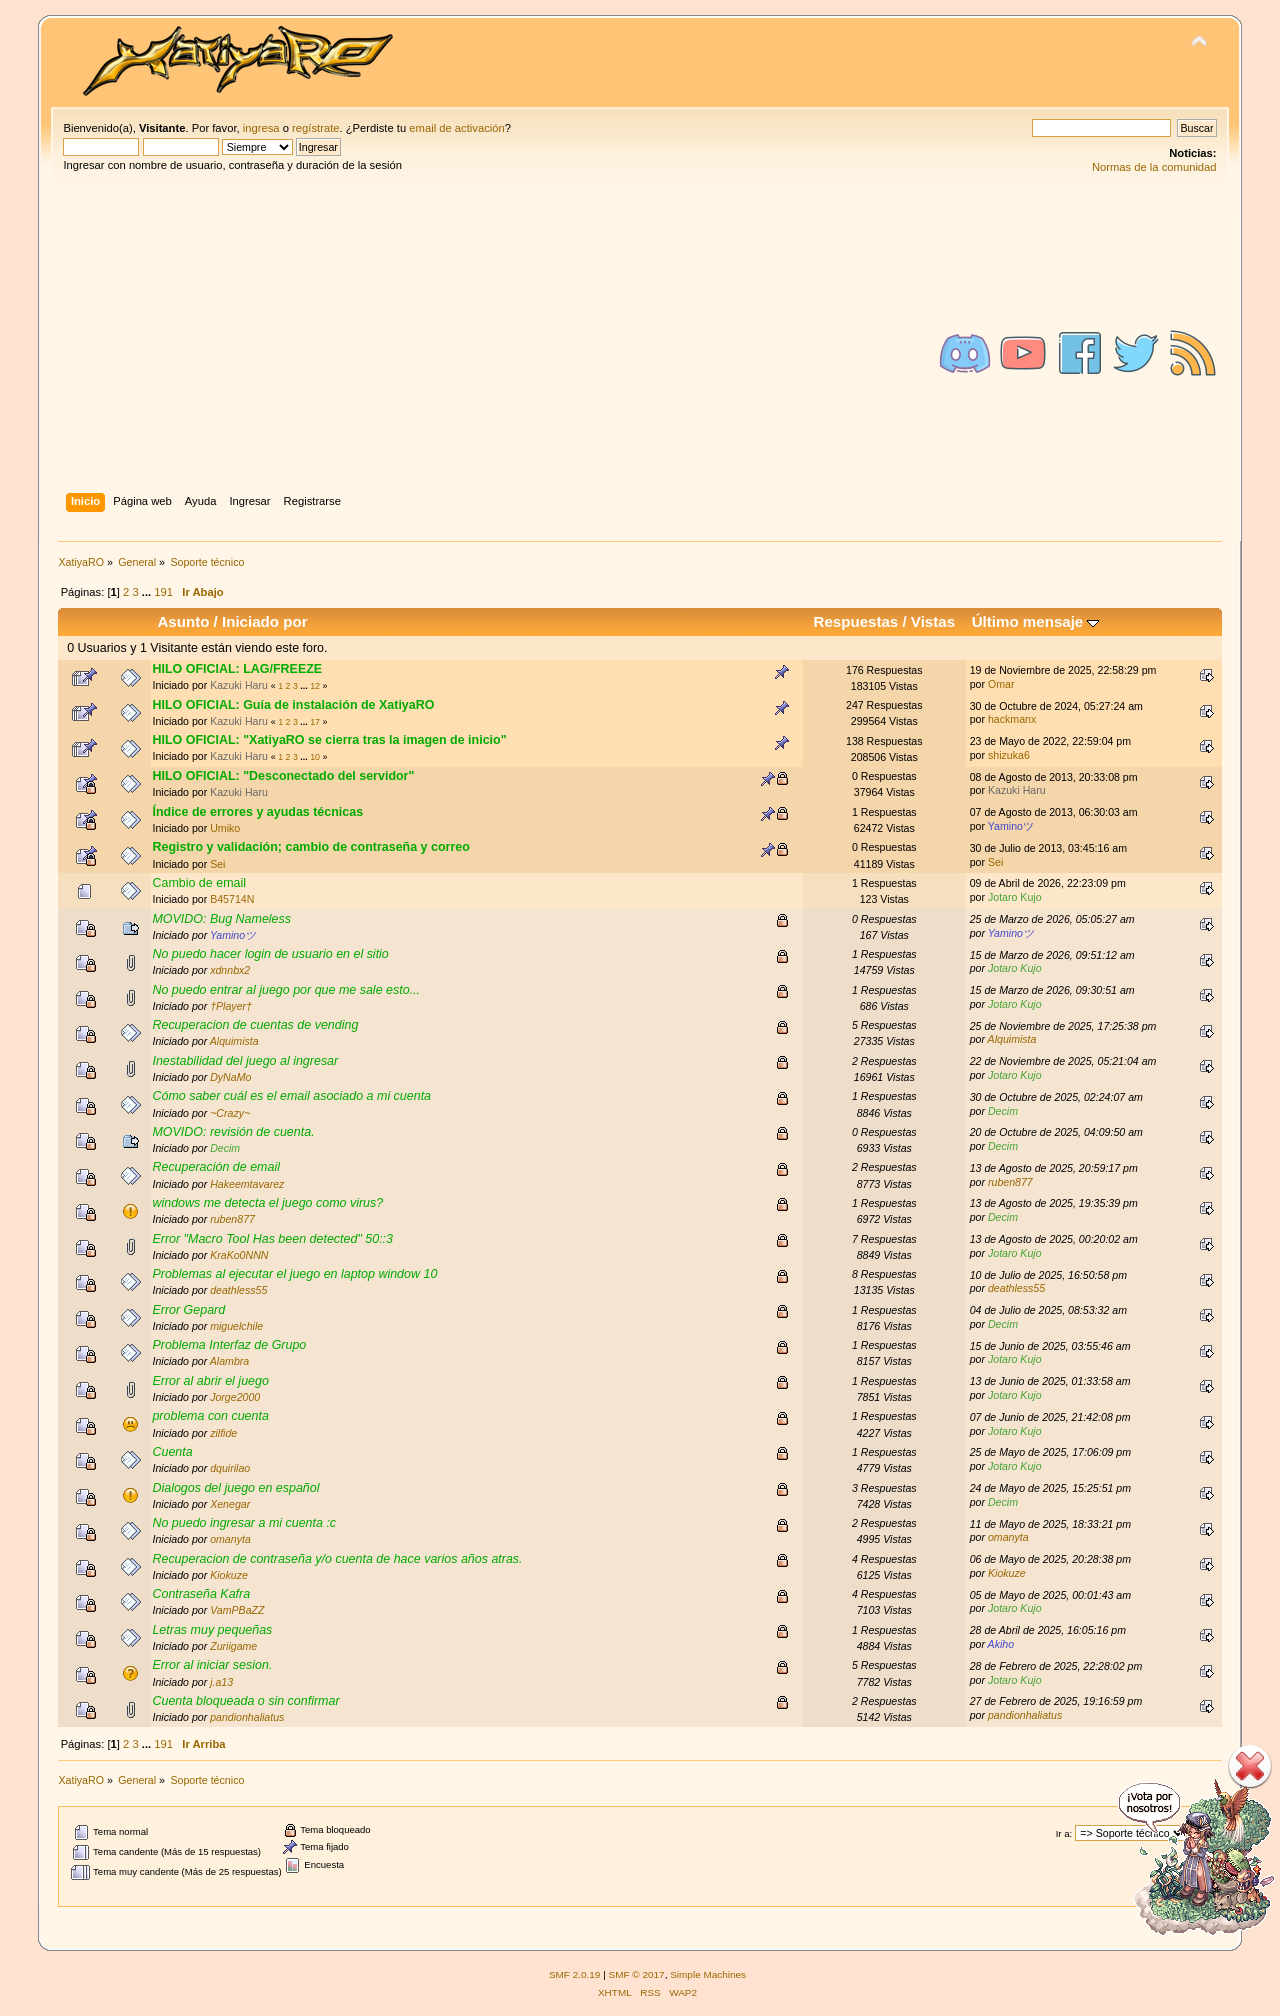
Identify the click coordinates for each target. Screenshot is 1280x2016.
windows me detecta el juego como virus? (267, 1203)
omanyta (230, 1539)
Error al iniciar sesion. (212, 1665)
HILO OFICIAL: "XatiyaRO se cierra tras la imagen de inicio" (329, 740)
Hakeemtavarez (247, 1184)
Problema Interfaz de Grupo (229, 1345)
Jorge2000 (235, 1397)
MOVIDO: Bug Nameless (221, 919)
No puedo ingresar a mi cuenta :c (244, 1523)
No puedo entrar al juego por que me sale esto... (286, 990)
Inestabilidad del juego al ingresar (245, 1061)
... (148, 592)
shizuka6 (1009, 755)
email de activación (456, 128)
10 (315, 757)
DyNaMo (230, 1077)
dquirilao (230, 1468)
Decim (1003, 1111)
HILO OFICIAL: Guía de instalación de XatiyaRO (293, 705)
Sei (217, 864)
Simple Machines (708, 1974)
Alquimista (234, 1041)
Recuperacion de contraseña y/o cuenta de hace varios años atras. (337, 1559)
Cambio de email (199, 883)
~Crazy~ (230, 1113)
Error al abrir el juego (210, 1381)
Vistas (933, 621)
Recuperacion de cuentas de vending (255, 1025)
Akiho (1001, 1644)
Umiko (225, 828)
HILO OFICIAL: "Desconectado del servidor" (283, 776)
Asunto (183, 621)
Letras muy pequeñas (212, 1630)
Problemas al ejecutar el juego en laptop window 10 (294, 1274)
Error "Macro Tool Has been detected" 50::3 (272, 1239)
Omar (1001, 684)
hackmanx (1012, 719)
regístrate (315, 128)
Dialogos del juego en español (235, 1488)
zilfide (223, 1433)
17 (315, 722)
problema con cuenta (210, 1416)
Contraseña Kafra (201, 1594)
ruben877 (1010, 1182)
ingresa (261, 128)
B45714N (232, 899)
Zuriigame (233, 1646)
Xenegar (230, 1504)
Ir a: (1064, 1833)
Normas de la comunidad (1154, 167)
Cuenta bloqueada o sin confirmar (245, 1701)
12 (315, 686)
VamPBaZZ (237, 1610)
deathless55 (238, 1290)
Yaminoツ (1011, 826)
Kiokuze (229, 1575)
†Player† (231, 1006)
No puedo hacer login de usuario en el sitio (270, 954)
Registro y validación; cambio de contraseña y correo (310, 847)
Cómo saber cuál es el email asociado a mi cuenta (291, 1096)
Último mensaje (1036, 621)
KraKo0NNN (239, 1255)
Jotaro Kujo (1015, 897)
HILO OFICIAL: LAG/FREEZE (237, 669)
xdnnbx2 (230, 970)
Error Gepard (188, 1310)
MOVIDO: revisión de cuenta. (233, 1132)
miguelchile (236, 1326)
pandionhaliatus (247, 1717)
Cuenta (172, 1452)
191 (163, 592)
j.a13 (221, 1682)
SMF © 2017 (637, 1974)
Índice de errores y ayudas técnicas (257, 812)
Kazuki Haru (239, 685)
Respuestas (856, 621)
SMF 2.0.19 (575, 1974)
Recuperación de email (216, 1167)
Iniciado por (265, 621)
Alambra (229, 1361)
